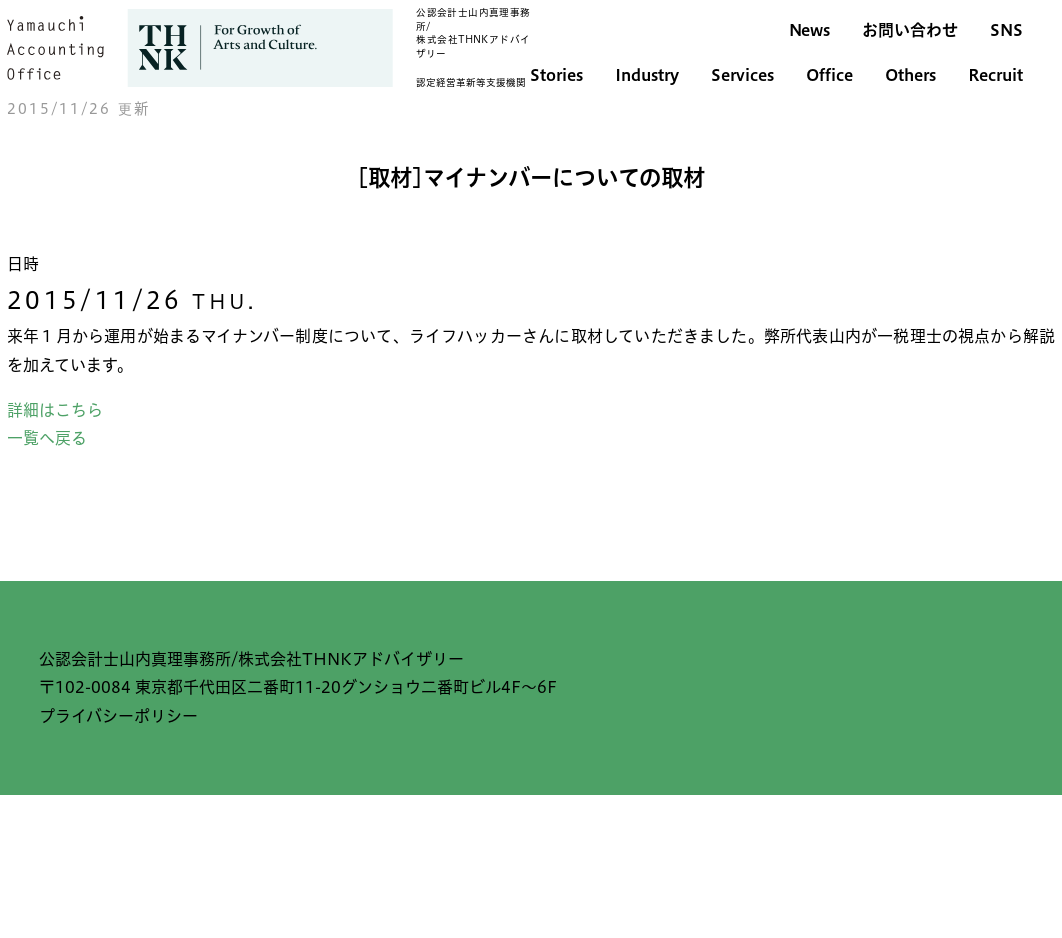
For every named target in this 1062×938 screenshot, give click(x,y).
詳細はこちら (55, 410)
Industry (647, 75)
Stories (556, 75)
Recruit (995, 75)
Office (829, 75)
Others (910, 75)
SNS (1006, 30)
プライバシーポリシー (118, 716)
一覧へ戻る (47, 438)
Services (742, 75)
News (809, 30)
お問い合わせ (910, 30)
